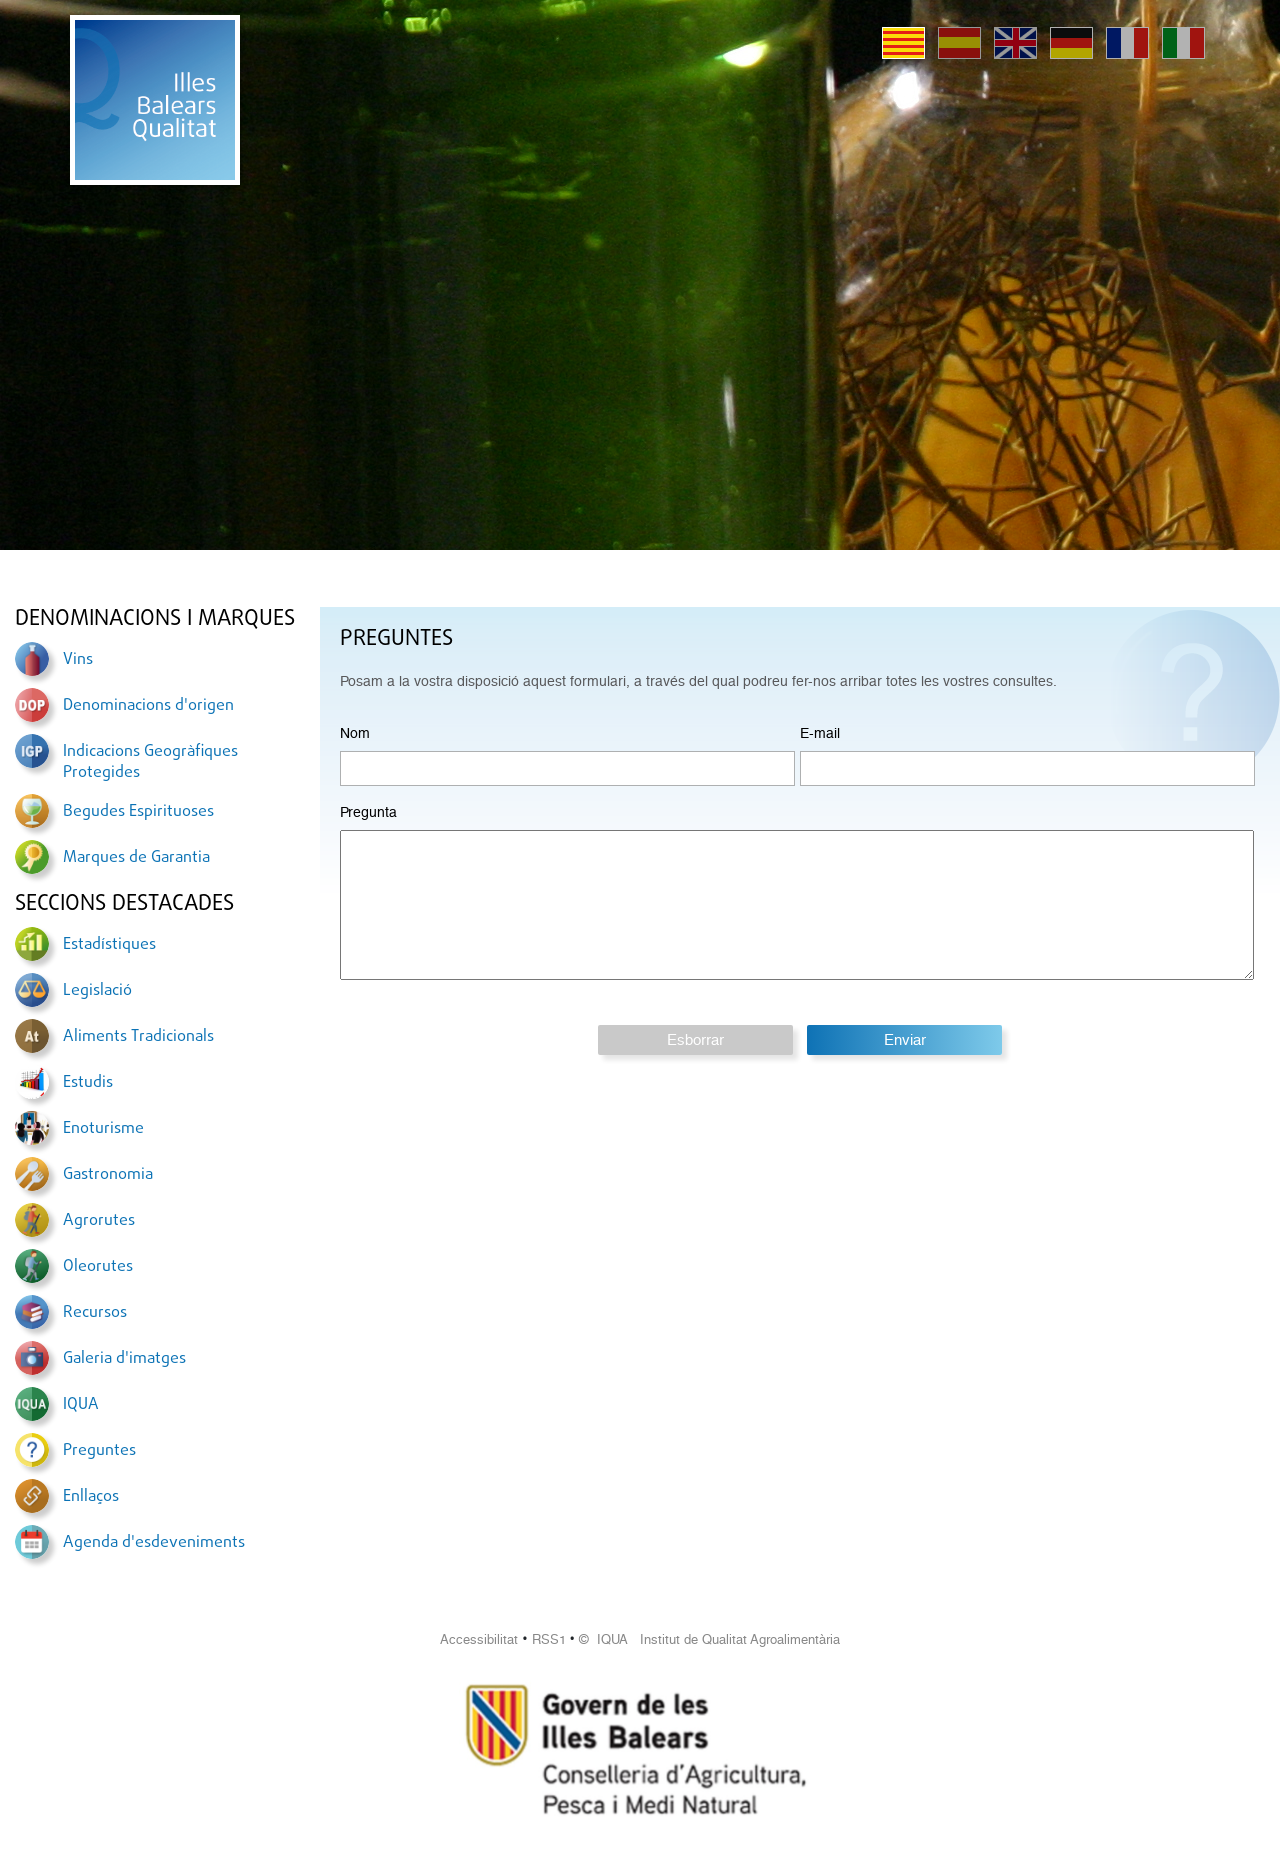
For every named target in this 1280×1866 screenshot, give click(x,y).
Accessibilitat (479, 1639)
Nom (355, 733)
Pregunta (368, 812)
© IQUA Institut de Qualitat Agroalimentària (709, 1639)
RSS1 (549, 1639)
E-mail (820, 733)
